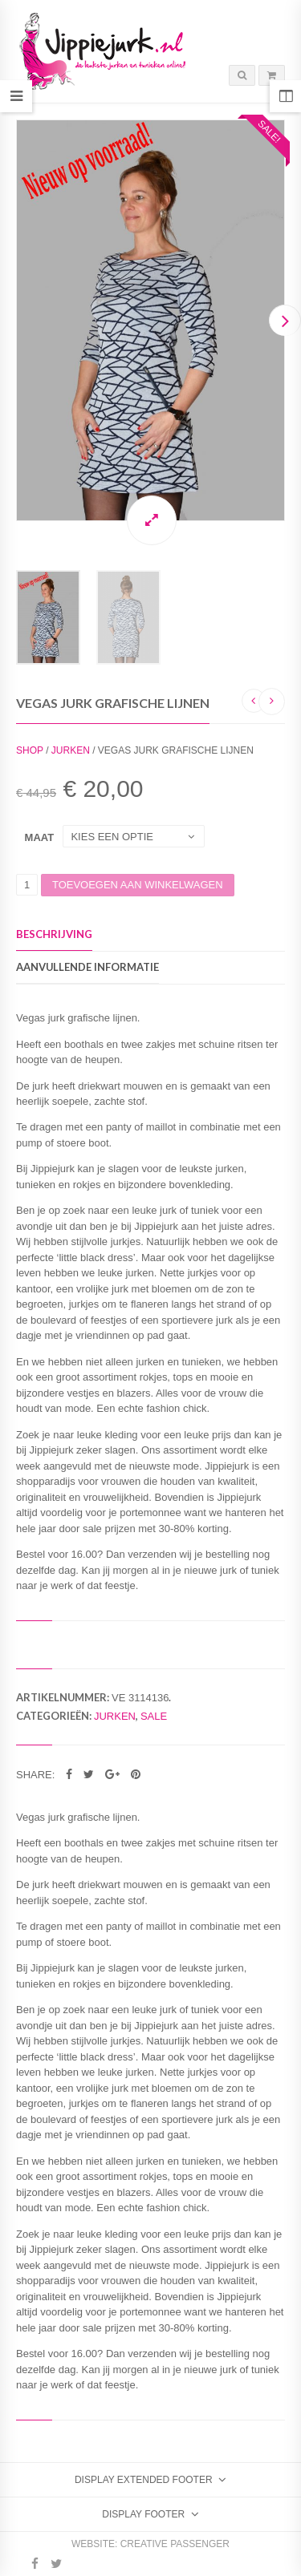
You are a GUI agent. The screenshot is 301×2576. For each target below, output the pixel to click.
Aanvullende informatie (87, 966)
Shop (29, 750)
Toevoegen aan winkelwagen (137, 885)
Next (285, 320)
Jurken (70, 750)
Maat (40, 837)
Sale (153, 1716)
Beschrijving (54, 934)
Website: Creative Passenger (150, 2544)
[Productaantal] (27, 885)
